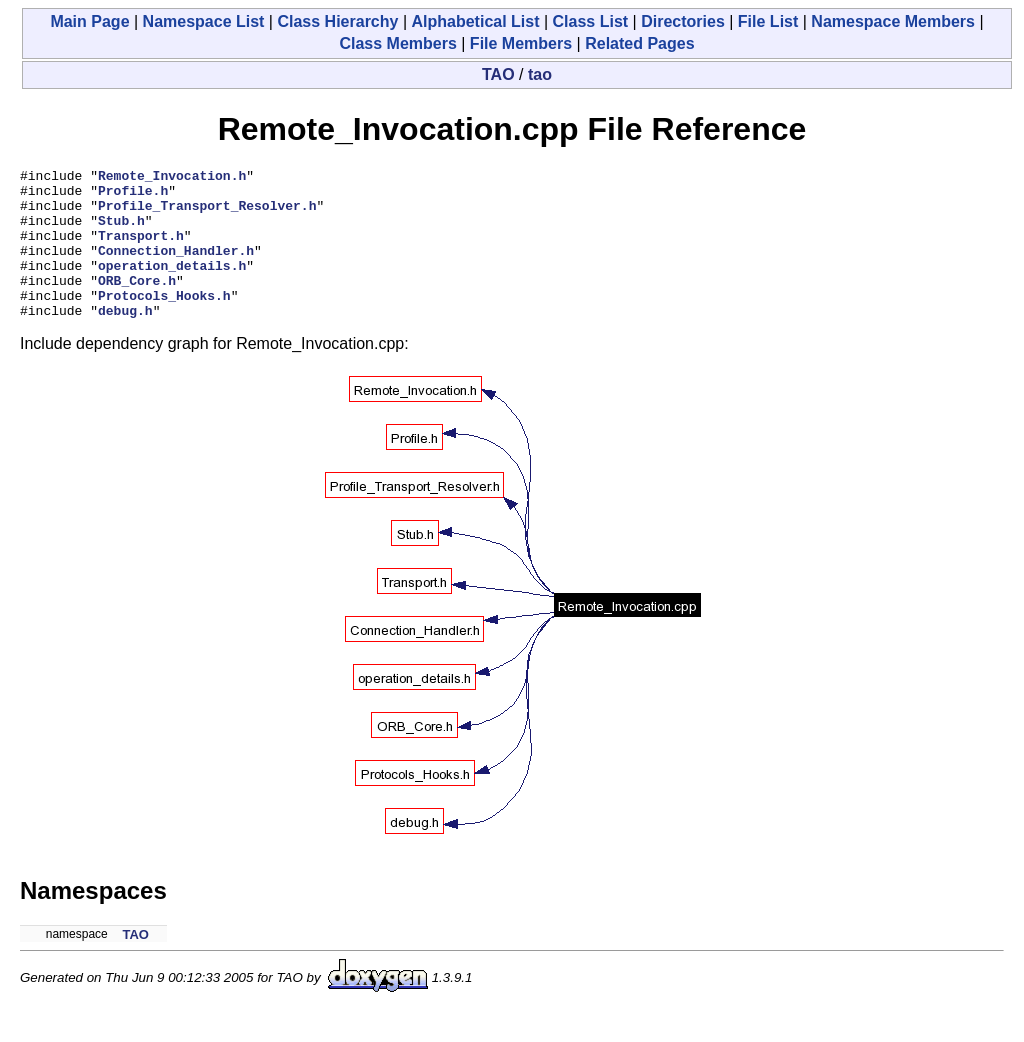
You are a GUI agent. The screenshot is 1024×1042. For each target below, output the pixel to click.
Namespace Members (893, 21)
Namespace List (204, 21)
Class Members (397, 43)
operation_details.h (172, 286)
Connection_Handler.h (176, 268)
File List (768, 21)
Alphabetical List (475, 21)
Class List (591, 21)
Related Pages (639, 43)
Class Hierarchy (337, 21)
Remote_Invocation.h (172, 178)
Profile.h (133, 196)
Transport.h (141, 250)
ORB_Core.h (137, 304)
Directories (683, 21)
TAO (498, 74)
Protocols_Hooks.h (164, 322)
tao (540, 74)
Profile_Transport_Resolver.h (207, 214)
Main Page (89, 21)
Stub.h (121, 232)
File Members (521, 43)
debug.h (125, 340)
